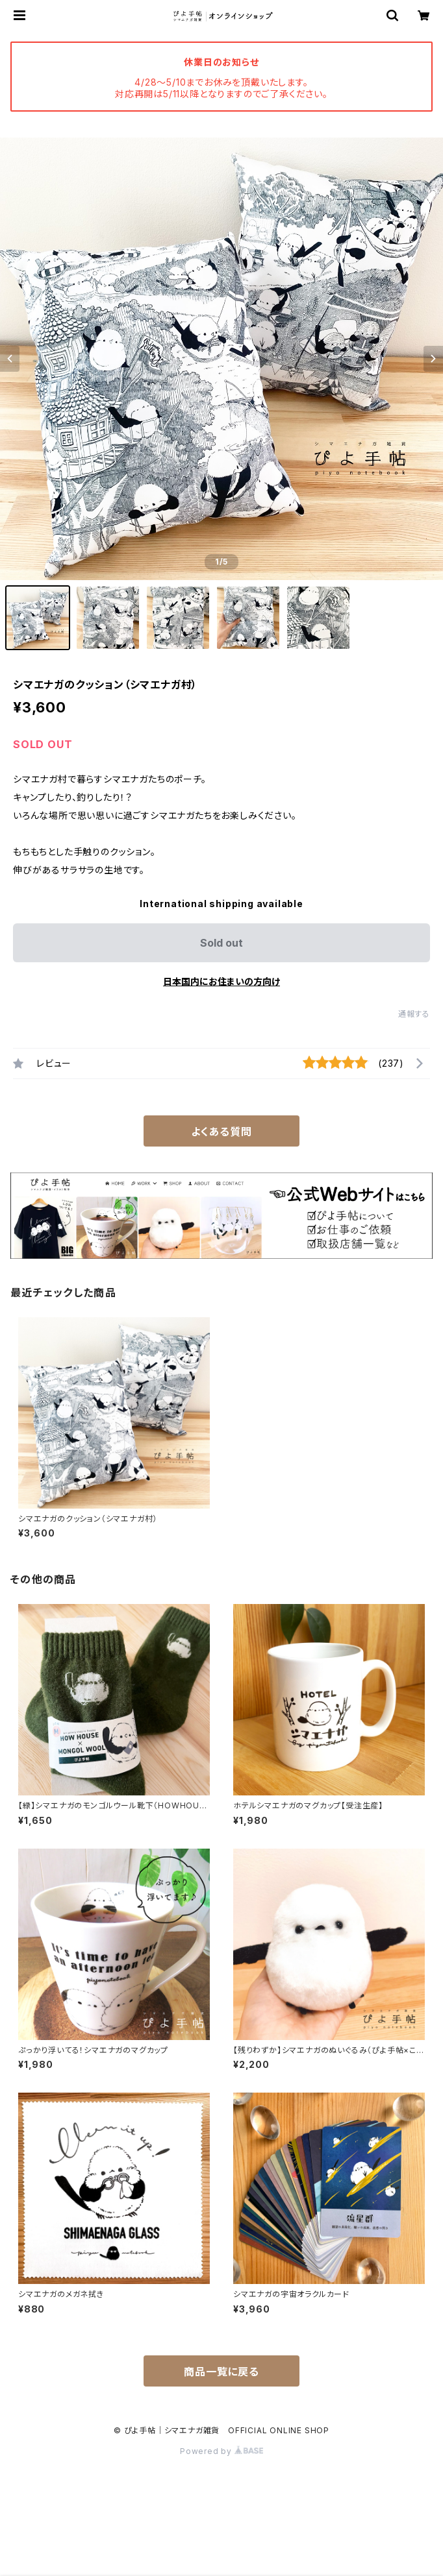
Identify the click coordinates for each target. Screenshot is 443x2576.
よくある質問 (221, 1131)
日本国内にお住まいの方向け (221, 981)
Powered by (221, 2451)
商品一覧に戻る (221, 2371)
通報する (414, 1014)
